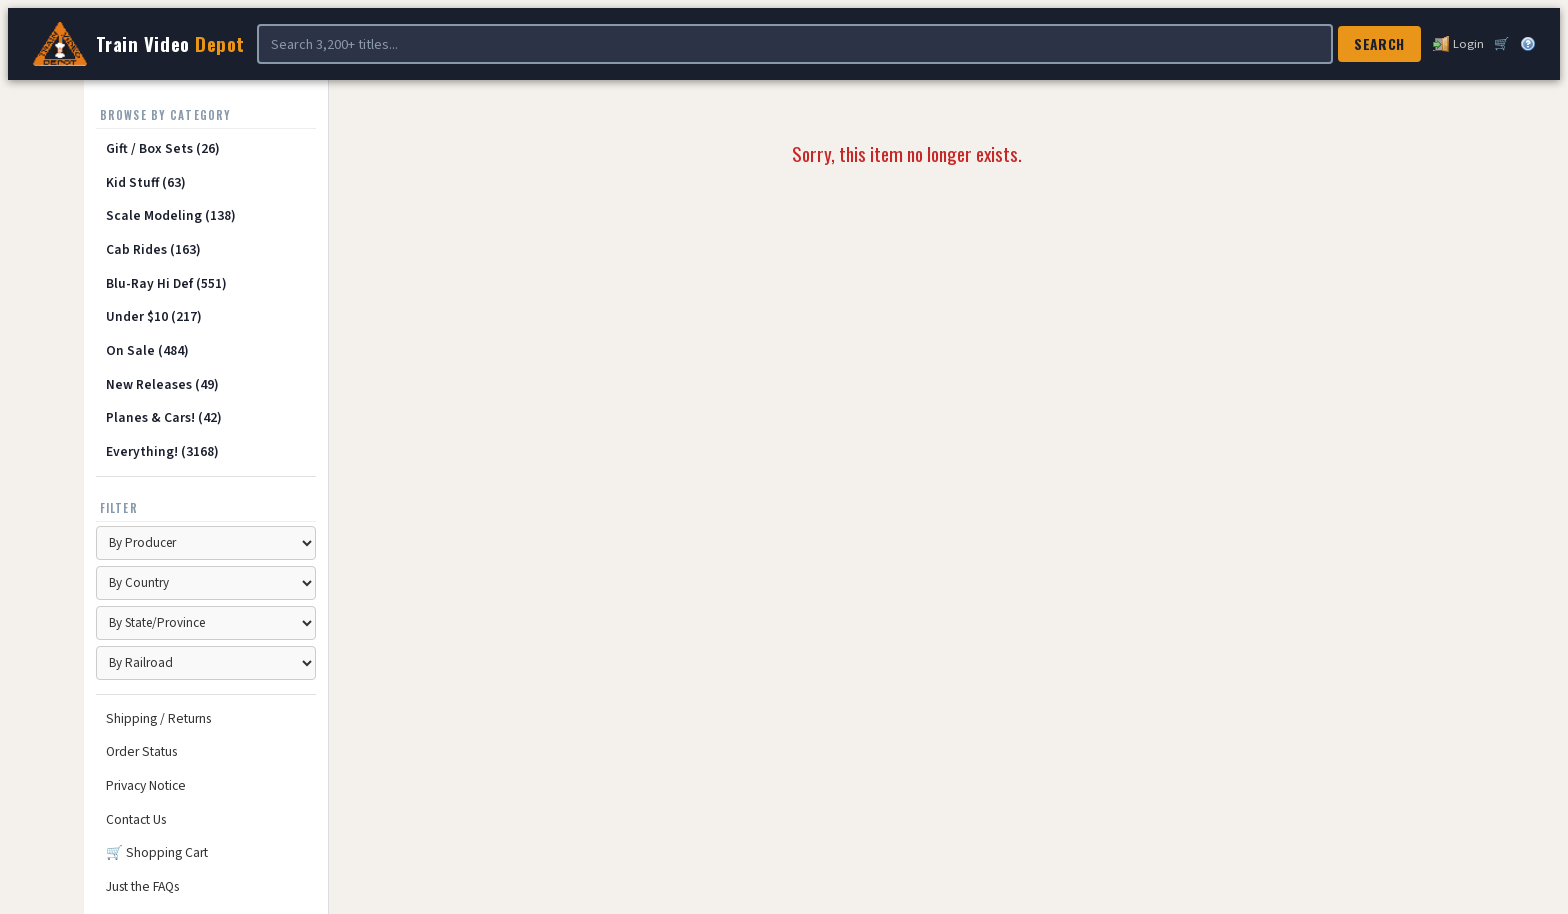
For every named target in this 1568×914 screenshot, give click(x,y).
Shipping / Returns (158, 718)
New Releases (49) (162, 384)
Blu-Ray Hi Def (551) (166, 283)
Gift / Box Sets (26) (163, 148)
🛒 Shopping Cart (157, 852)
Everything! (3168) (162, 451)
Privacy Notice (146, 785)
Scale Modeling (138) (171, 215)
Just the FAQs (142, 886)
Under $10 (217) (154, 316)
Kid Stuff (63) (146, 182)
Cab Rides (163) (153, 249)
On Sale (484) (147, 350)
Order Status (141, 751)
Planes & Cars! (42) (164, 417)
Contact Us (136, 819)
